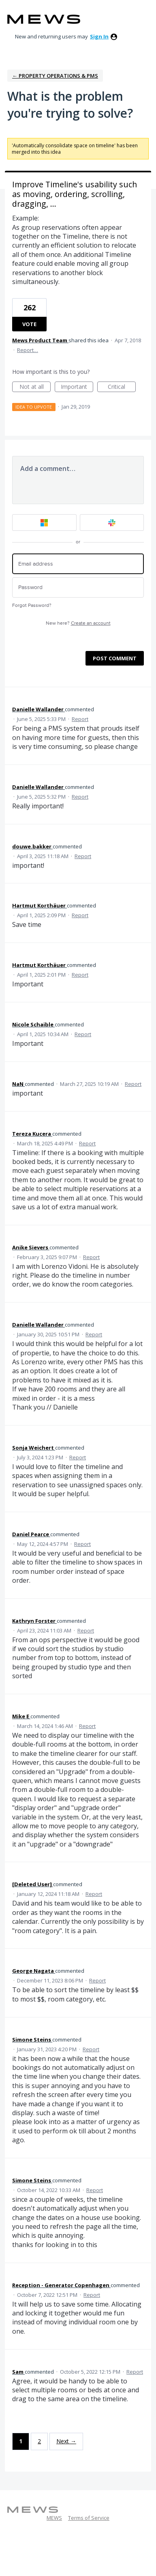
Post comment (115, 658)
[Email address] (78, 563)
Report (80, 719)
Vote (29, 324)
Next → (66, 2441)
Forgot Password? (31, 605)
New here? (78, 623)
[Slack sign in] (112, 522)
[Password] (78, 587)
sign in (99, 36)
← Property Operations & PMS (55, 75)
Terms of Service (88, 2517)
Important (77, 387)
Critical (122, 387)
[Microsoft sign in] (44, 522)
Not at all (35, 387)
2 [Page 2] (39, 2441)
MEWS (54, 2517)
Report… (27, 350)
